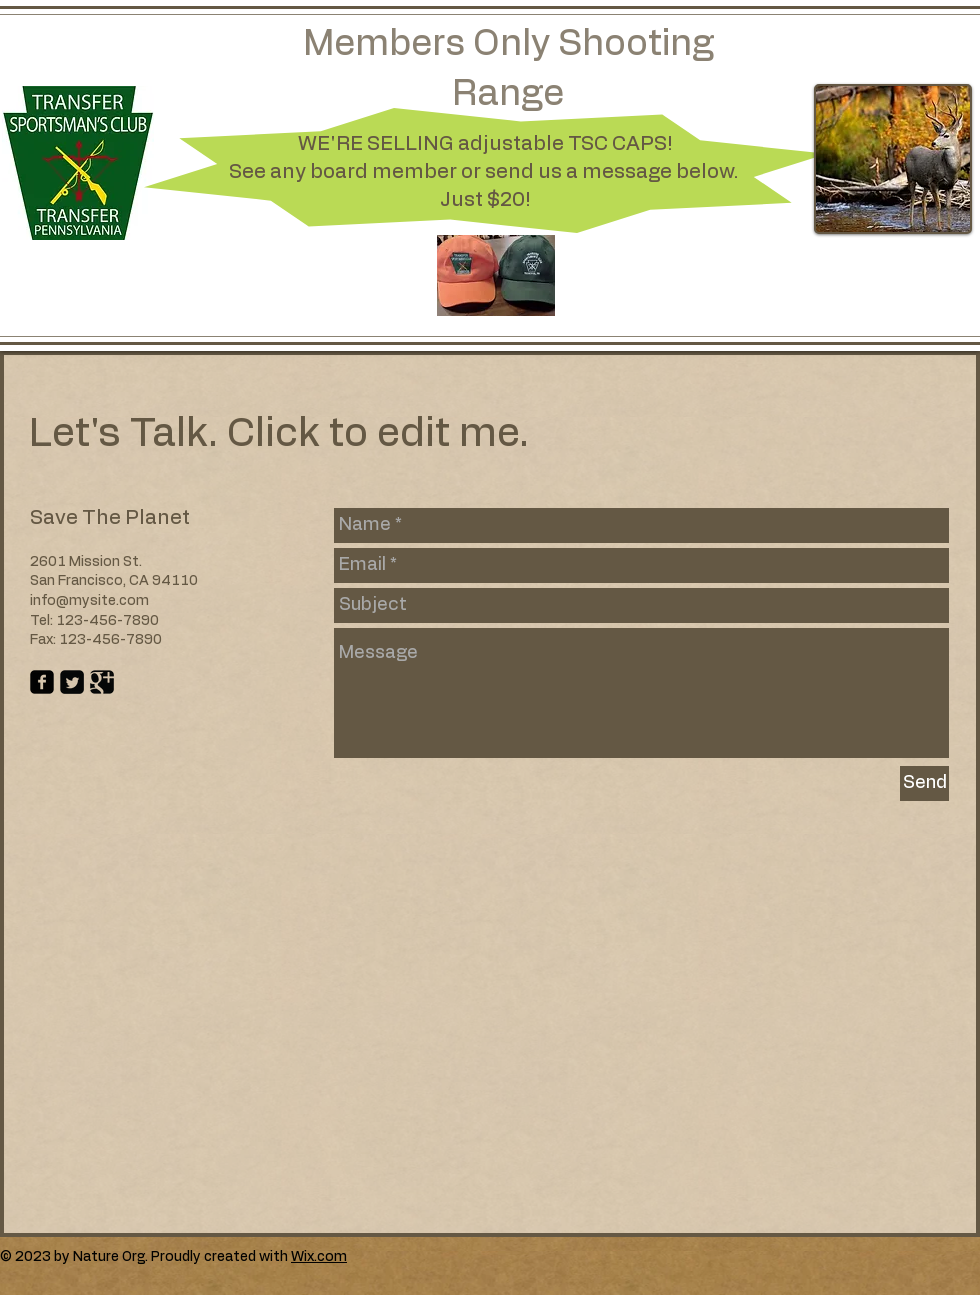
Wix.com (319, 1257)
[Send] (924, 783)
